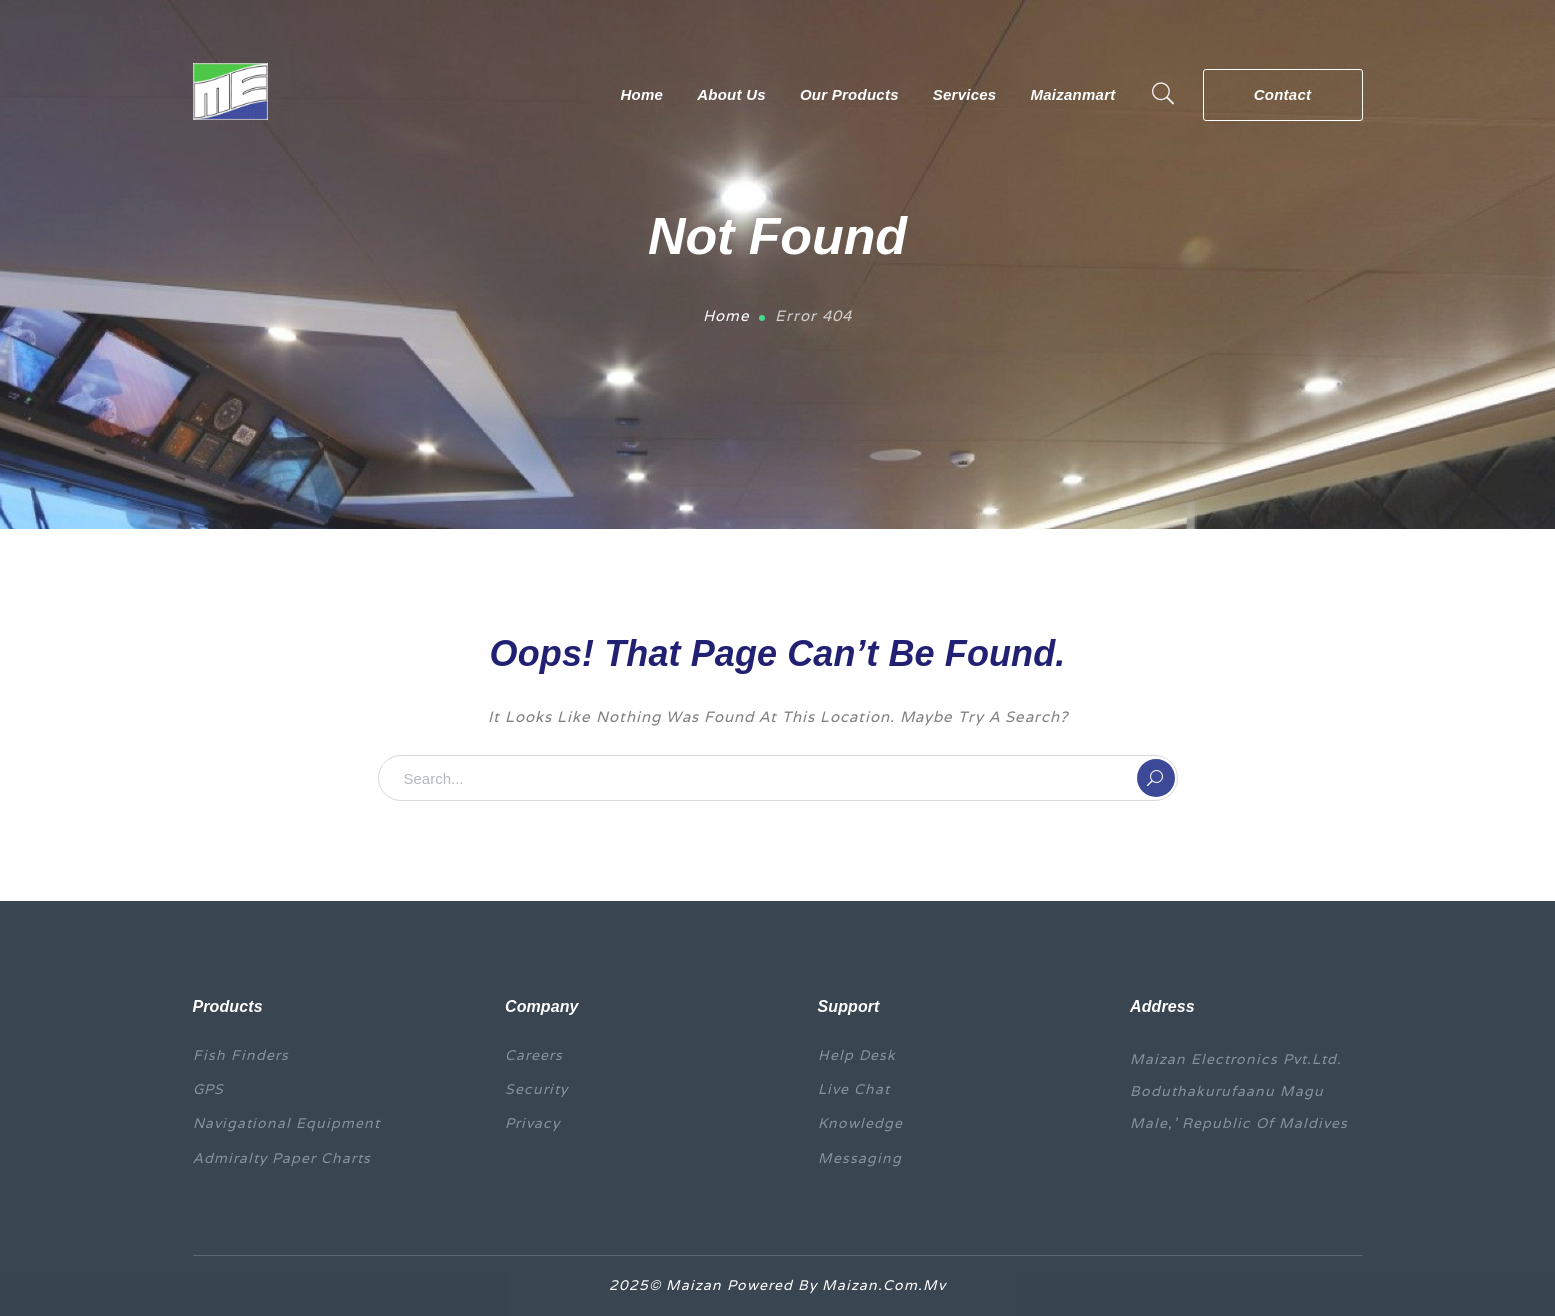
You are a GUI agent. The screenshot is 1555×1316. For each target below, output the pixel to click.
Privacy (532, 1123)
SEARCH (1156, 778)
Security (536, 1089)
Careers (534, 1055)
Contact (1283, 94)
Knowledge (860, 1123)
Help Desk (857, 1055)
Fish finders (241, 1055)
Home (726, 315)
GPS (208, 1089)
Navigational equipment (286, 1123)
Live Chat (854, 1089)
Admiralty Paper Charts (282, 1158)
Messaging (860, 1158)
